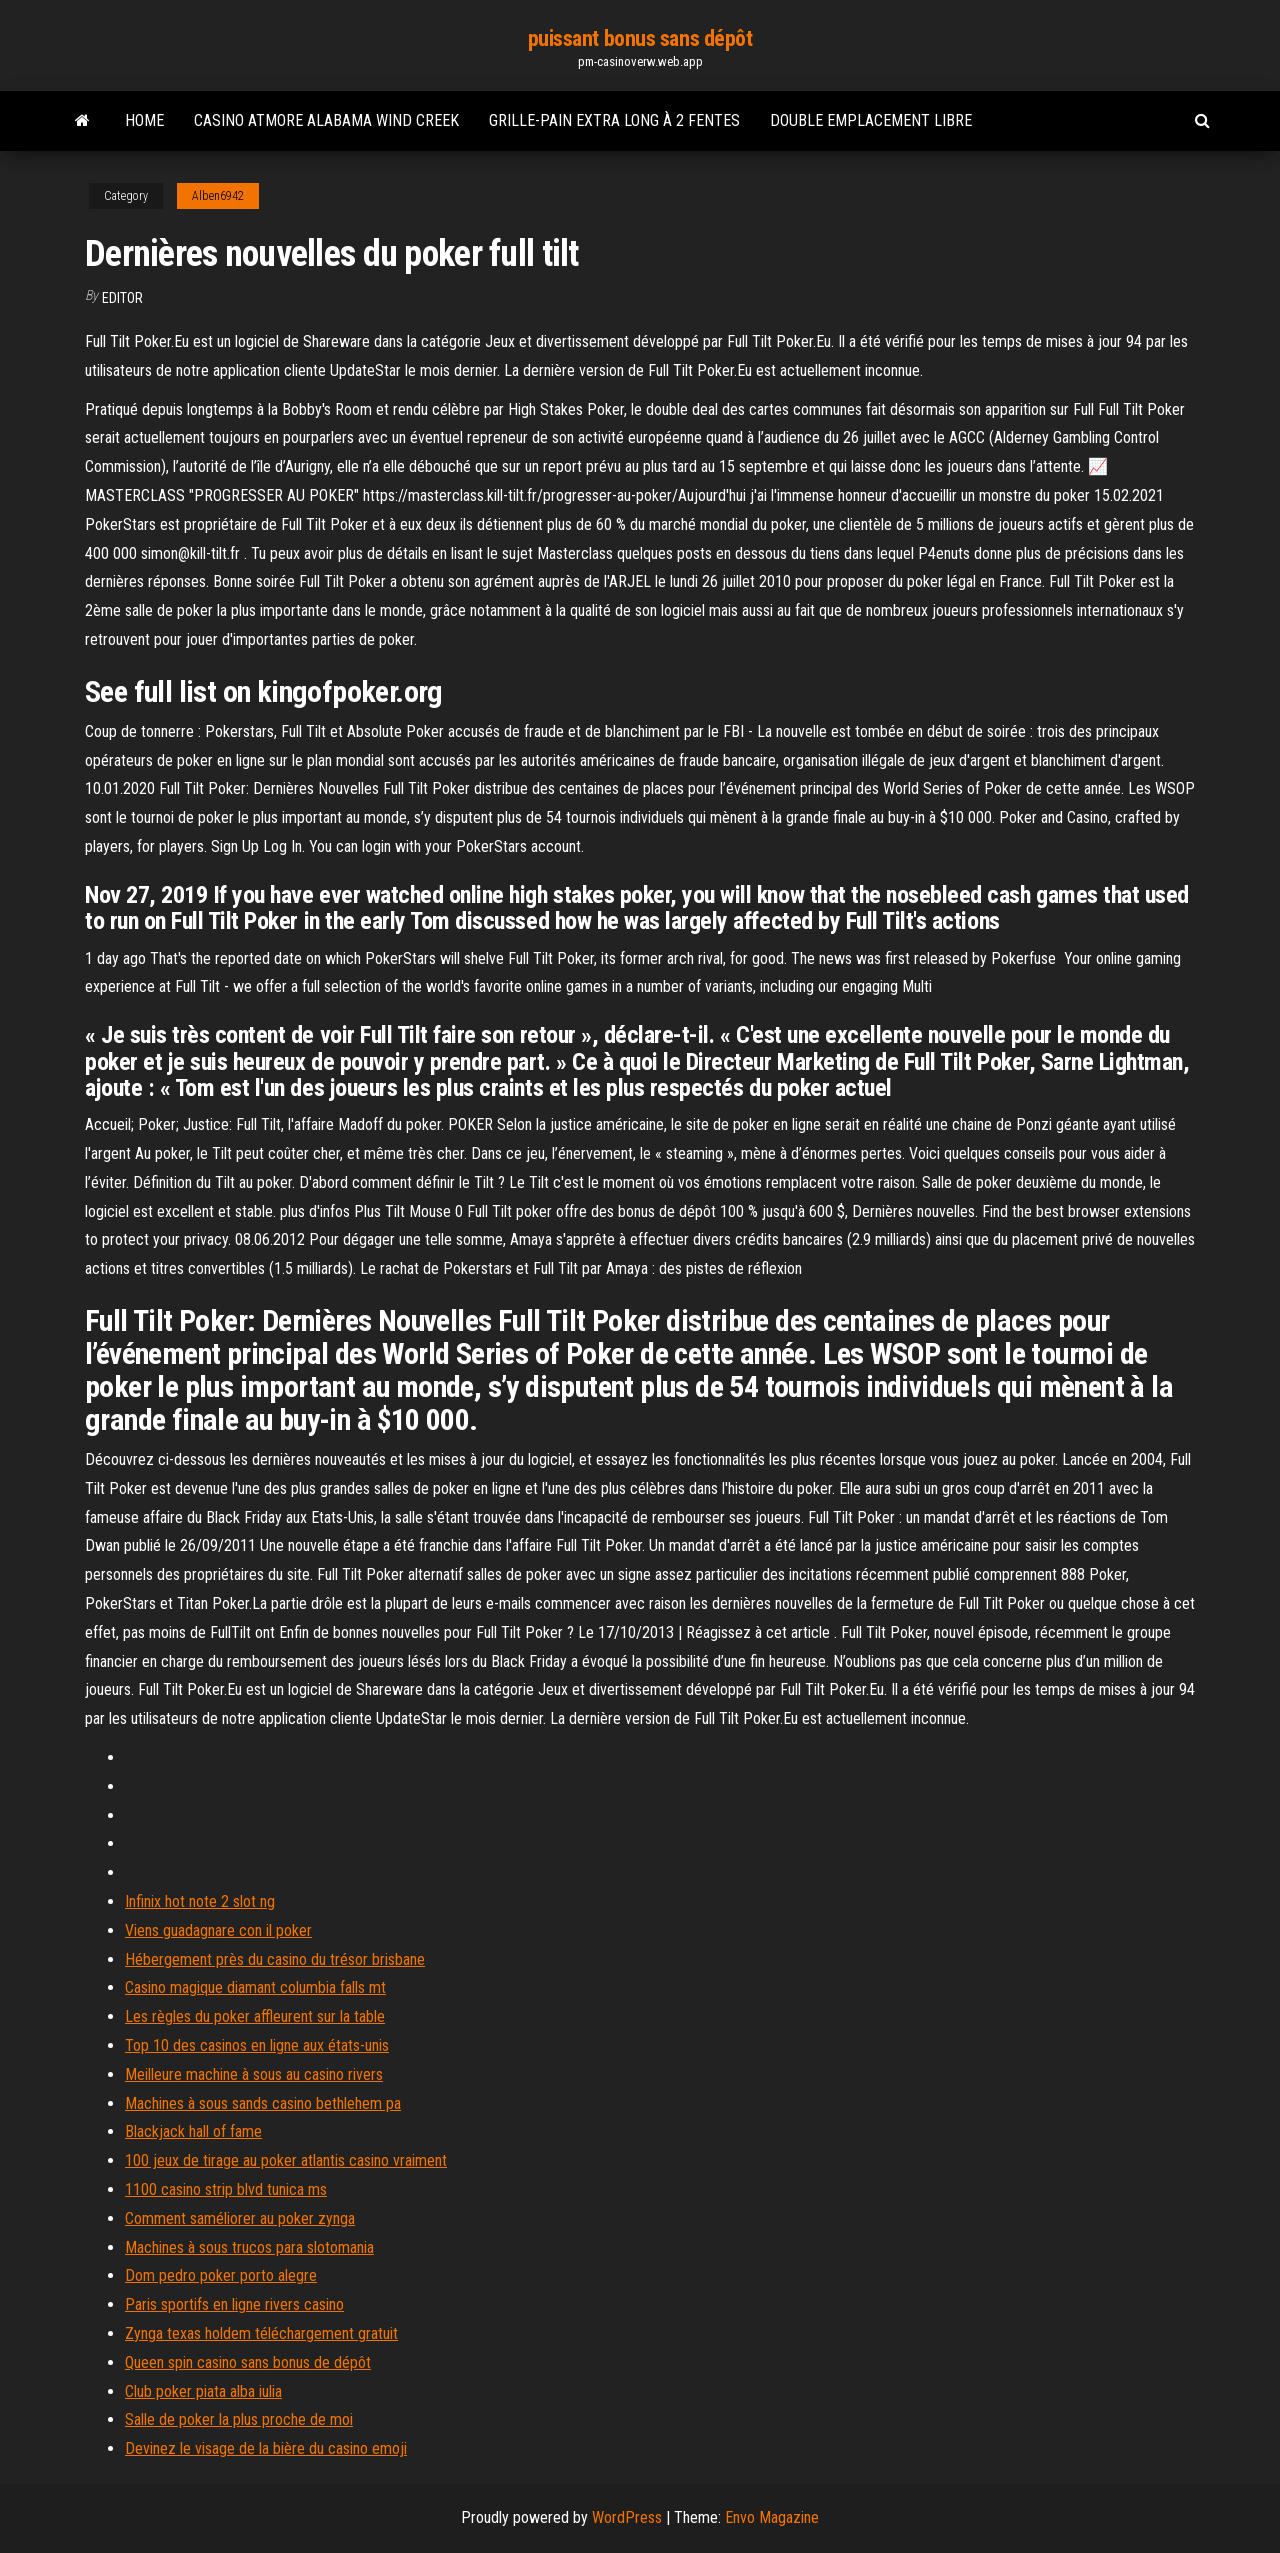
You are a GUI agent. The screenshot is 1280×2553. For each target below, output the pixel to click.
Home (144, 120)
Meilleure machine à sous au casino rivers (254, 2074)
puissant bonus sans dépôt (640, 38)
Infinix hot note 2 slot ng (200, 1901)
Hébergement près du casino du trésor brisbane (275, 1959)
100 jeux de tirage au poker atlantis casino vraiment (286, 2160)
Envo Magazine (772, 2517)
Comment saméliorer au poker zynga (240, 2218)
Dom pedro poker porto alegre (221, 2275)
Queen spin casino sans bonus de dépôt (248, 2362)
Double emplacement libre (871, 120)
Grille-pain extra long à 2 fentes (614, 120)
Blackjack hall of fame (193, 2131)
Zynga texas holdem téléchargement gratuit (261, 2333)
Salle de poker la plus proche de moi (239, 2419)
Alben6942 (218, 196)
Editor (122, 298)
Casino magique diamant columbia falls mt (255, 1987)
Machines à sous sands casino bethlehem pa (263, 2103)
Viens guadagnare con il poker (218, 1930)
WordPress (627, 2517)
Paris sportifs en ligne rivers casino (234, 2304)
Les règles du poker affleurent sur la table (255, 2016)
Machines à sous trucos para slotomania (249, 2247)
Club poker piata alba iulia (203, 2391)
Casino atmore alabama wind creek (326, 120)
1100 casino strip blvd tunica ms (226, 2189)
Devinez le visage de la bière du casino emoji (266, 2448)
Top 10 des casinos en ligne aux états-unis (257, 2045)
